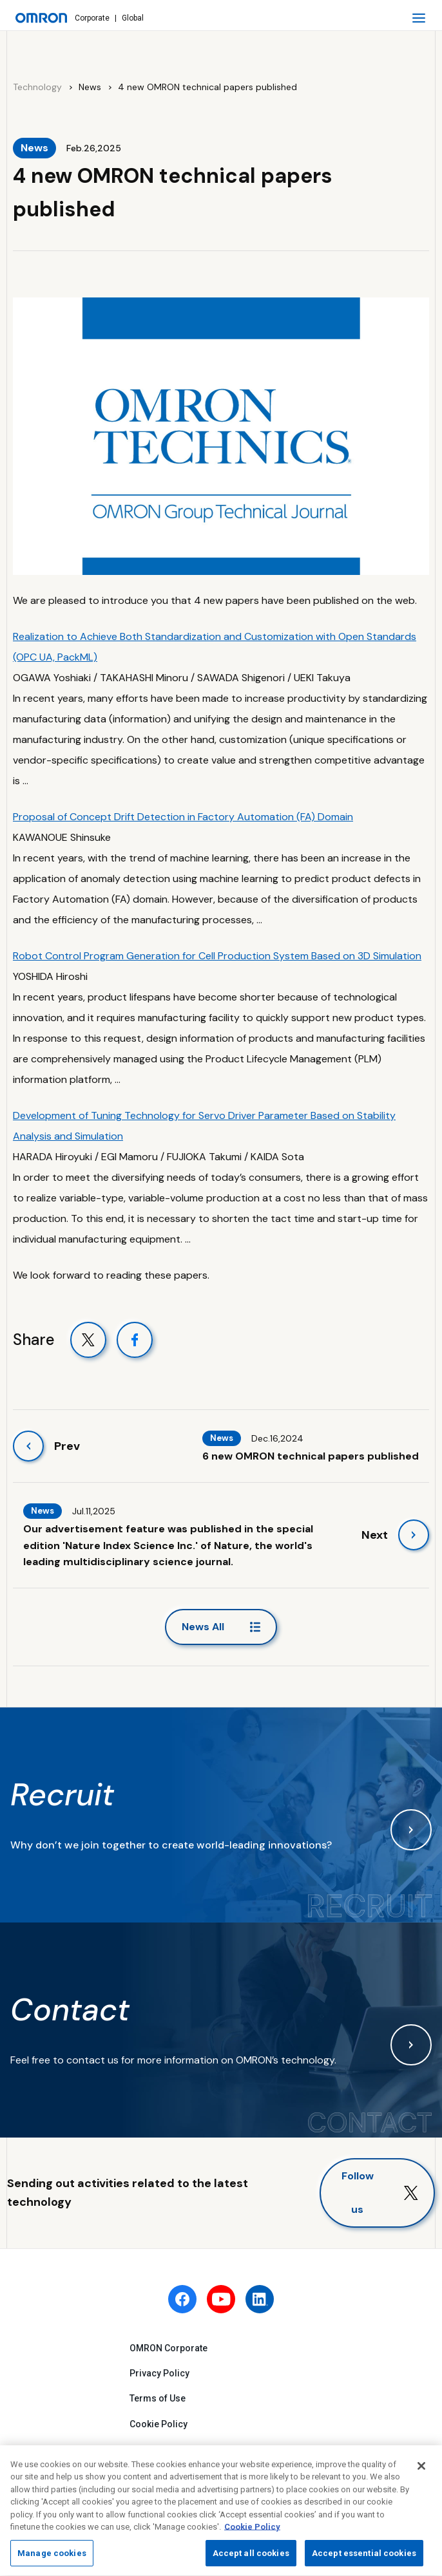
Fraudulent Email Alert (176, 2449)
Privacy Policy (159, 2373)
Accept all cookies (251, 2558)
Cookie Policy (158, 2424)
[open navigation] (419, 18)
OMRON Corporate (168, 2348)
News (90, 87)
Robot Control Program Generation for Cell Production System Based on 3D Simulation (217, 956)
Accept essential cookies (364, 2558)
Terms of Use (158, 2398)
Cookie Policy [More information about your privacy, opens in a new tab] (252, 2532)
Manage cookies (51, 2558)
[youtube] (221, 2299)
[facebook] (182, 2299)
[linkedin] (259, 2299)
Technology (37, 87)
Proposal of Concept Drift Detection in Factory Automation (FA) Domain (183, 816)
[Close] (421, 2470)
